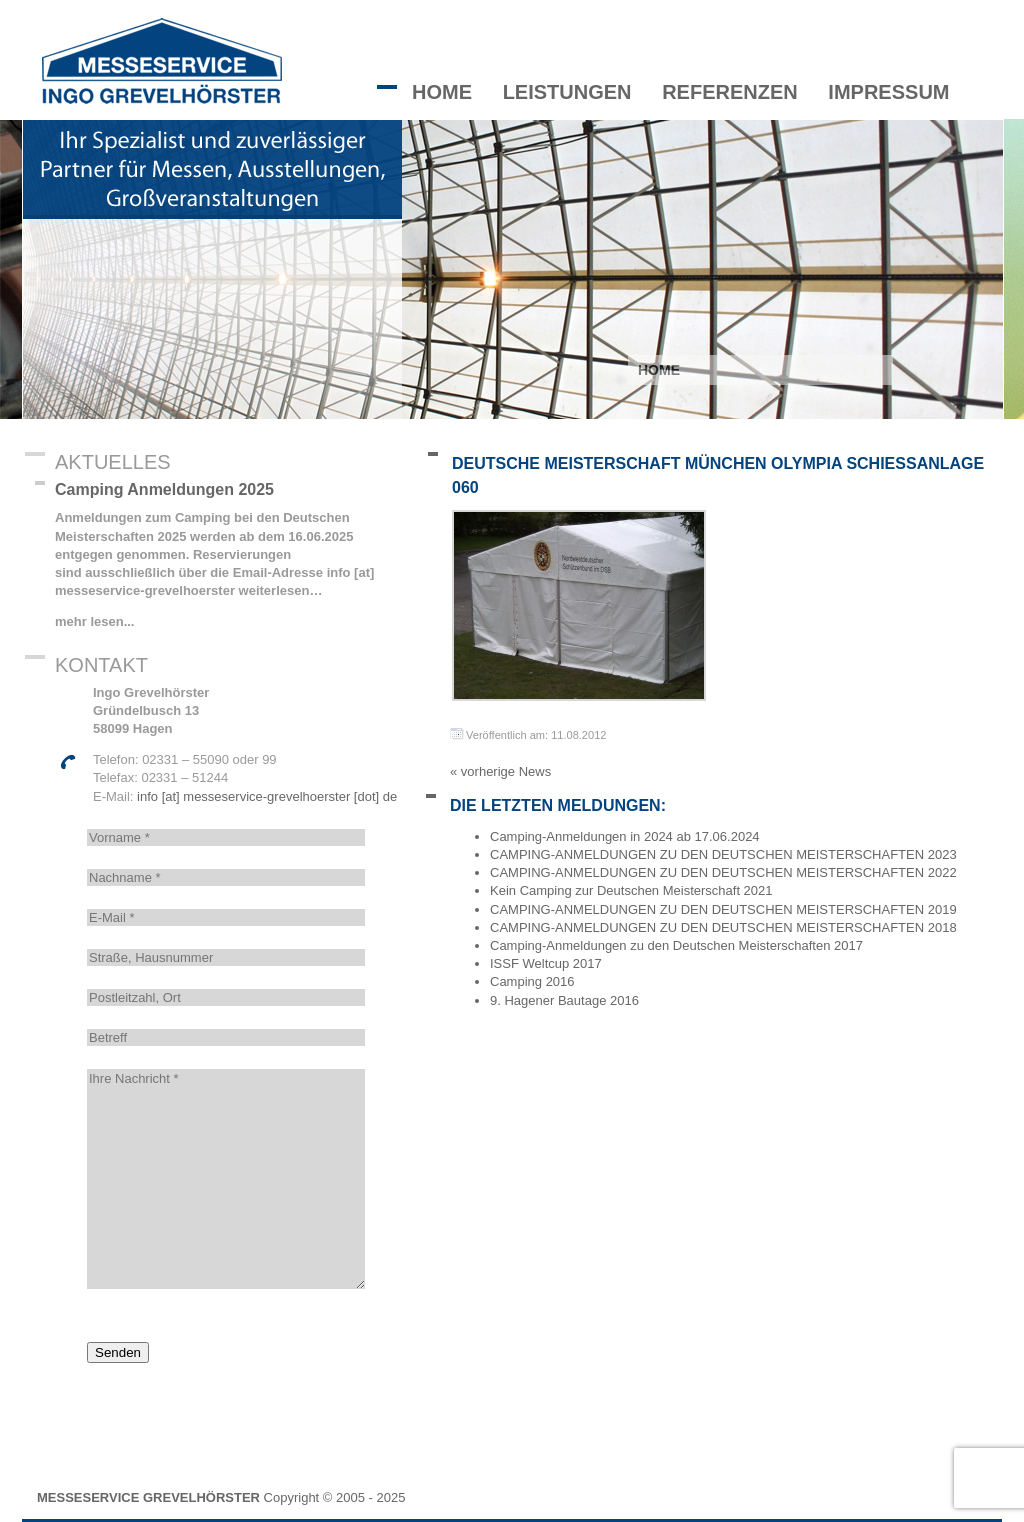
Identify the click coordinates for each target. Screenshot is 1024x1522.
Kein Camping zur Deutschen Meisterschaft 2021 (631, 890)
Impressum (888, 92)
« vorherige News (500, 771)
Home (442, 92)
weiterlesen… (278, 590)
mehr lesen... (94, 621)
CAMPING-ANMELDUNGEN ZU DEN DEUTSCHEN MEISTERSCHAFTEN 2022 (723, 872)
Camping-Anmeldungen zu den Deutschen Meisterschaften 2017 (676, 945)
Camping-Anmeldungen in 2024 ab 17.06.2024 (625, 836)
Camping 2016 (532, 981)
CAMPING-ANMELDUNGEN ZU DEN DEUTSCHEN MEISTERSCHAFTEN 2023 (723, 854)
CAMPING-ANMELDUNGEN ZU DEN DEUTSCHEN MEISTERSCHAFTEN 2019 (723, 909)
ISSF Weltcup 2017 (546, 963)
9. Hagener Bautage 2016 (564, 1000)
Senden (118, 1352)
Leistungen (567, 92)
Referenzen (730, 92)
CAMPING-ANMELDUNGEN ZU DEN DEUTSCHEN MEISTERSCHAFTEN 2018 (723, 927)
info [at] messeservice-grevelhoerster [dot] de (267, 796)
